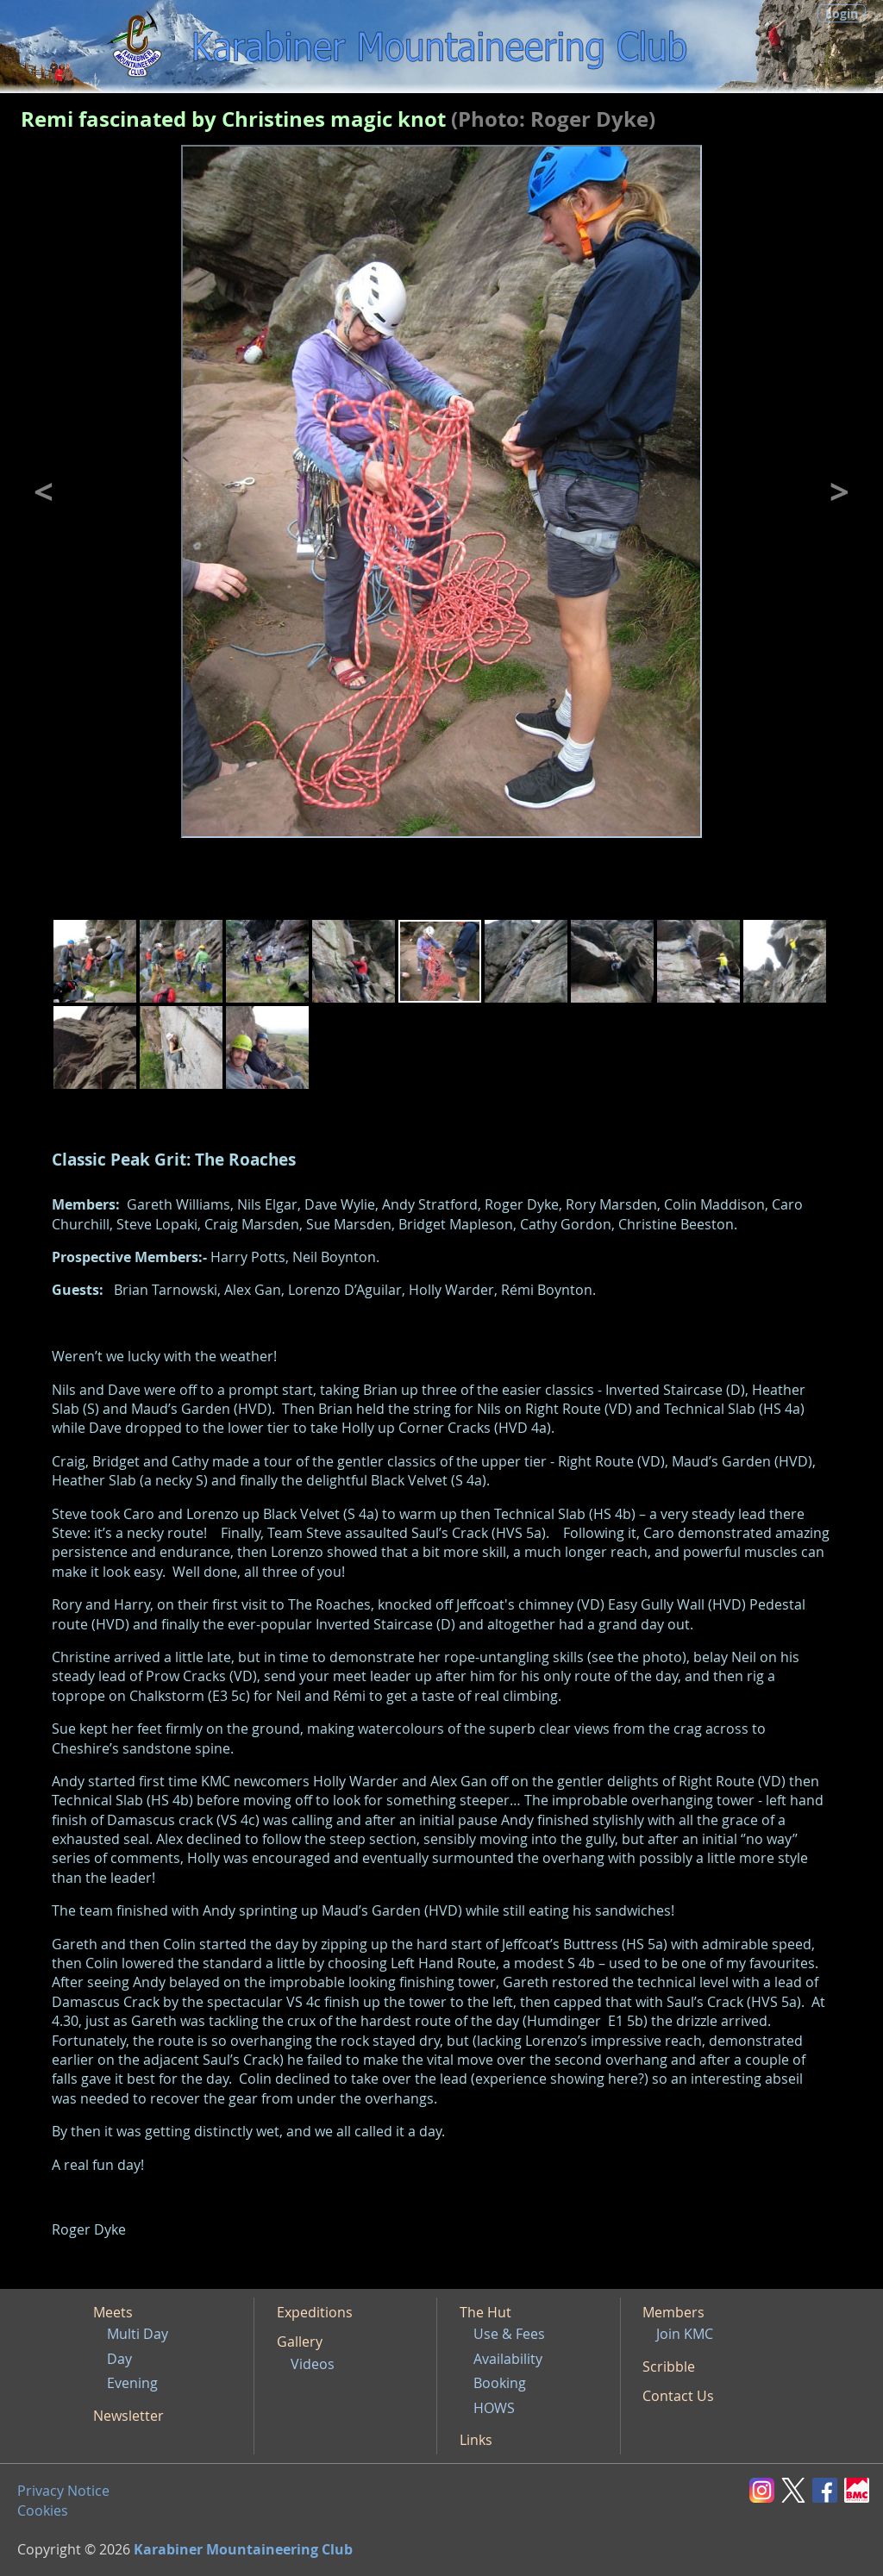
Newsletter (128, 2415)
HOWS (494, 2407)
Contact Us (678, 2395)
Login (841, 13)
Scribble (668, 2366)
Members (673, 2312)
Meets (113, 2312)
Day (119, 2358)
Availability (507, 2358)
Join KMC (684, 2333)
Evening (132, 2382)
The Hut (485, 2312)
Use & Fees (509, 2333)
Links (476, 2439)
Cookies (42, 2510)
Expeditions (315, 2312)
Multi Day (137, 2333)
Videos (313, 2363)
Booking (499, 2382)
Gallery (300, 2341)
